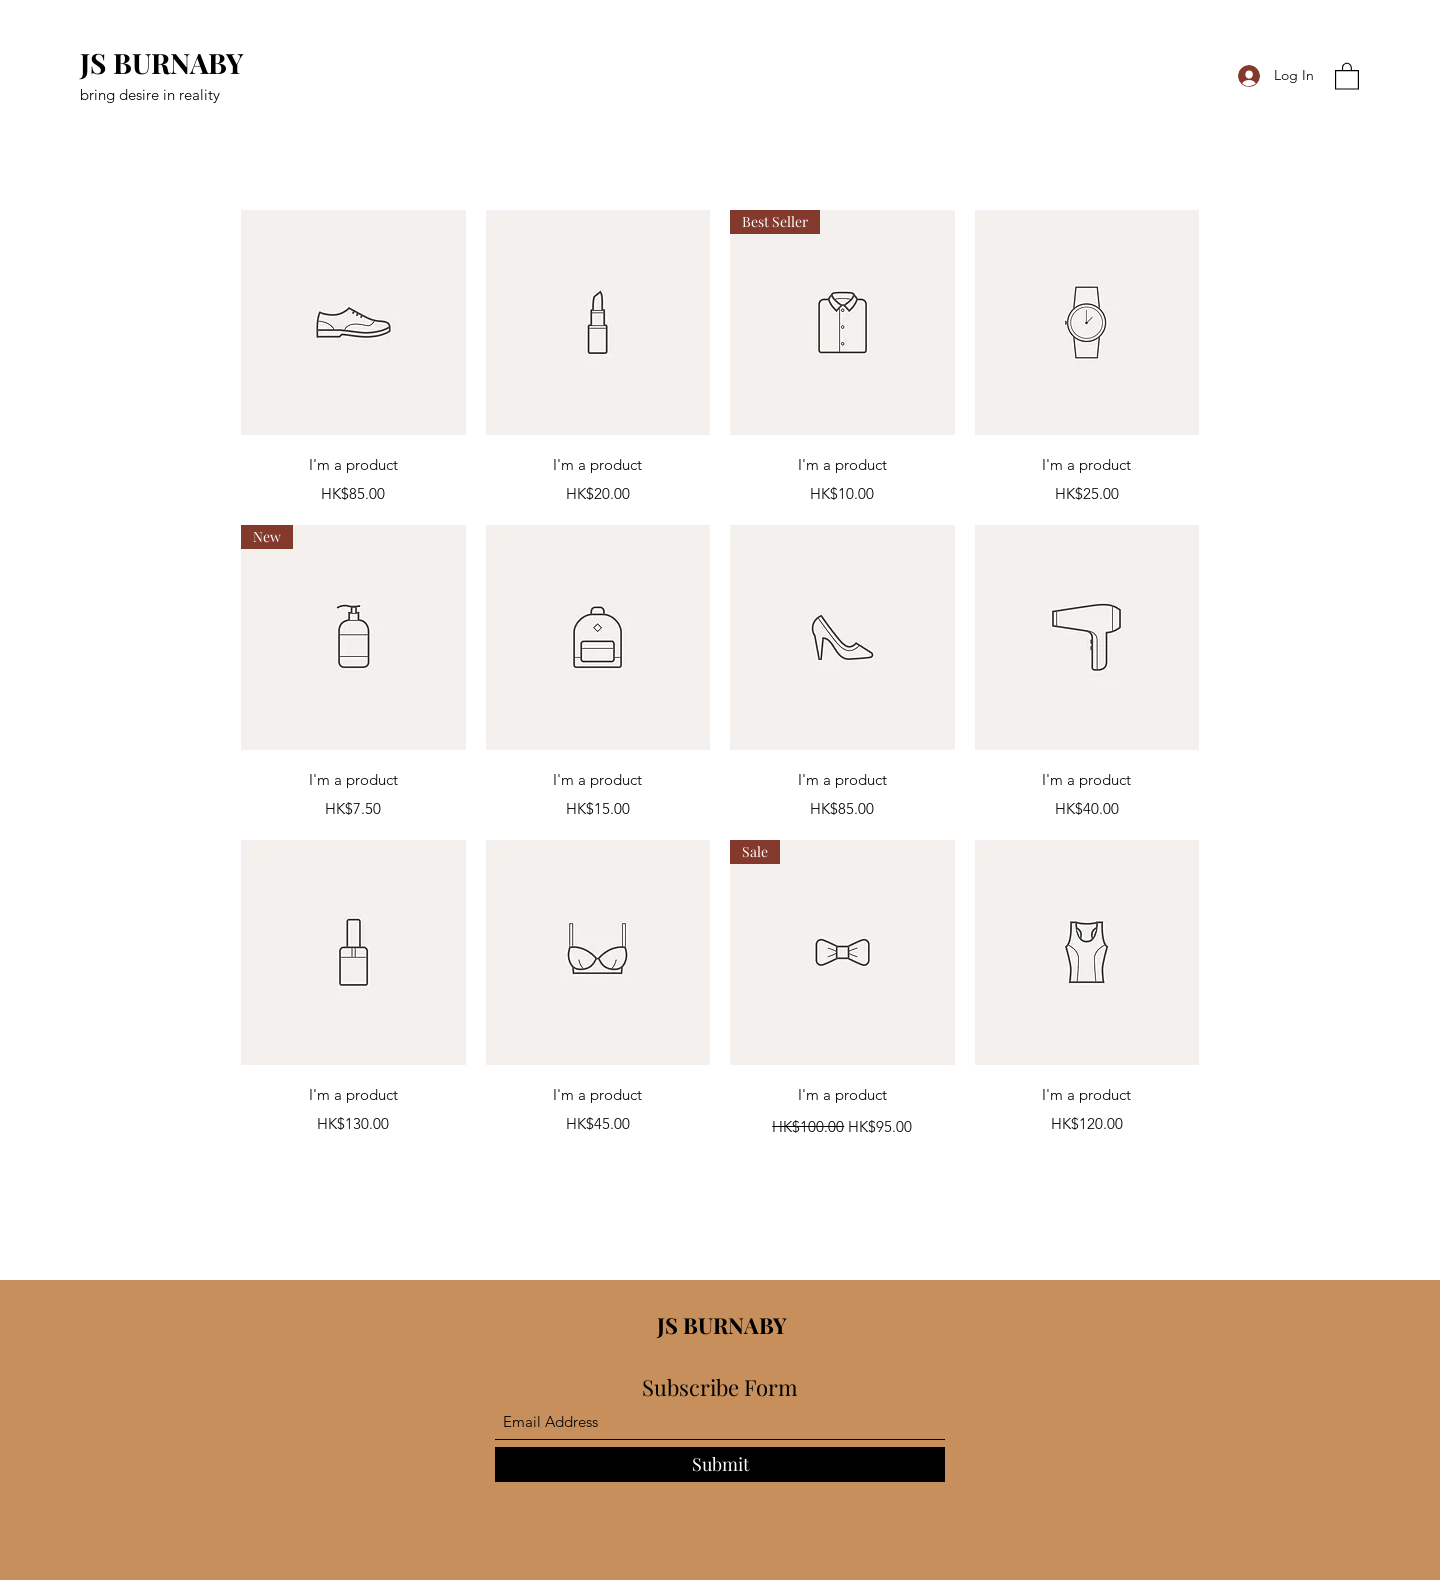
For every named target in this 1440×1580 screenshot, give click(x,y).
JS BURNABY (161, 62)
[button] (1347, 75)
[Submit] (720, 1464)
